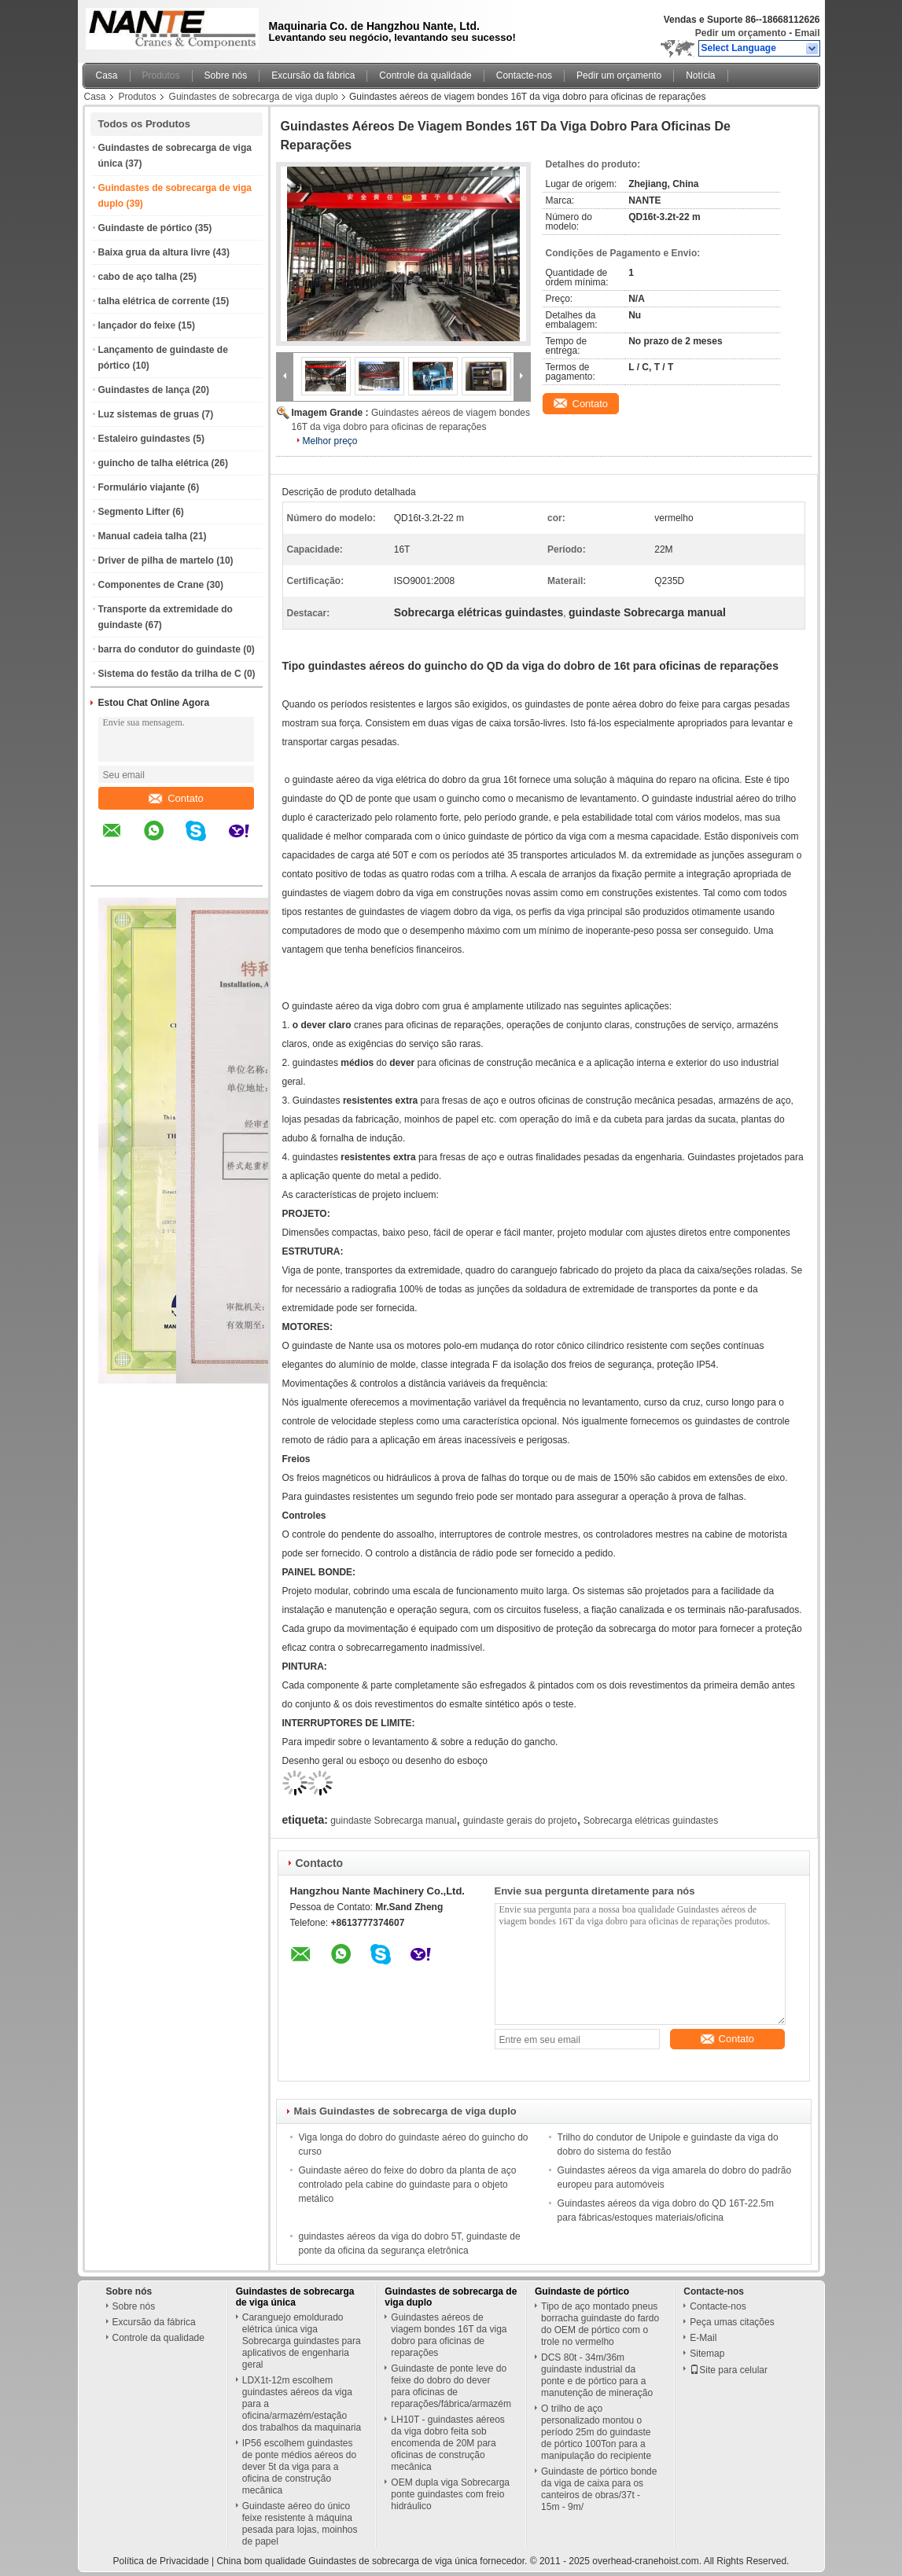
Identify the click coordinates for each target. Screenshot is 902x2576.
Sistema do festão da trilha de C (169, 673)
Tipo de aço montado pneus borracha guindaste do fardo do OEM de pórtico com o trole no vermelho (600, 2324)
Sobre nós (226, 75)
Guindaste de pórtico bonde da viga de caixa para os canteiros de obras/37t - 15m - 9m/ (599, 2489)
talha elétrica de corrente (154, 301)
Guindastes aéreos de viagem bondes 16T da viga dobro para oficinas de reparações (448, 2335)
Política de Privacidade (161, 2561)
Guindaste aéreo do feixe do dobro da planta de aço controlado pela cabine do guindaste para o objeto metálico (408, 2184)
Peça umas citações (732, 2322)
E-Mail (703, 2337)
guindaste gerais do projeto (520, 1820)
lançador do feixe (137, 325)
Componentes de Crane (151, 584)
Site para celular (729, 2370)
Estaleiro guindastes (144, 438)
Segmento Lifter (134, 511)
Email (806, 33)
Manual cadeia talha (142, 536)
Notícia (700, 75)
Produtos (161, 75)
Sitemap (707, 2353)
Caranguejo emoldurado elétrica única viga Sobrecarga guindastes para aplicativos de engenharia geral (301, 2341)
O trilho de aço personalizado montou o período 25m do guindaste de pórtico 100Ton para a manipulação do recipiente (596, 2432)
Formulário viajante (142, 487)
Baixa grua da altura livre (154, 252)
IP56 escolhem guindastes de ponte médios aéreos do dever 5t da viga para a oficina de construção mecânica (299, 2467)
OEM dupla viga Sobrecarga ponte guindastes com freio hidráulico (450, 2494)
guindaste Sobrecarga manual (393, 1820)
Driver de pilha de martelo (156, 560)
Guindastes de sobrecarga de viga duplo (253, 96)
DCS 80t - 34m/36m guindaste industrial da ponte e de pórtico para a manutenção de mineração (597, 2375)
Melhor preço (330, 440)
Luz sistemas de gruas (149, 414)
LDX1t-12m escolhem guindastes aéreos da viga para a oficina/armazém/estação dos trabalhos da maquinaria (301, 2404)
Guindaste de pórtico (145, 227)
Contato (176, 798)
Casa (107, 75)
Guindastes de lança (144, 389)
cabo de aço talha (138, 276)
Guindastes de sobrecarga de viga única (295, 2297)
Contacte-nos (524, 75)
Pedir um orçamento (740, 33)
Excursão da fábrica (313, 75)
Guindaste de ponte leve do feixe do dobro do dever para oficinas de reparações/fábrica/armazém (451, 2386)
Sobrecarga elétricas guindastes (651, 1820)
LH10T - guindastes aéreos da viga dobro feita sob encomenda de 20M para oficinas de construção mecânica (448, 2443)
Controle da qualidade (425, 75)
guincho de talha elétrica (153, 463)
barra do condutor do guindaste (169, 649)
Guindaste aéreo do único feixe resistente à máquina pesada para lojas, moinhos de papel (300, 2524)
